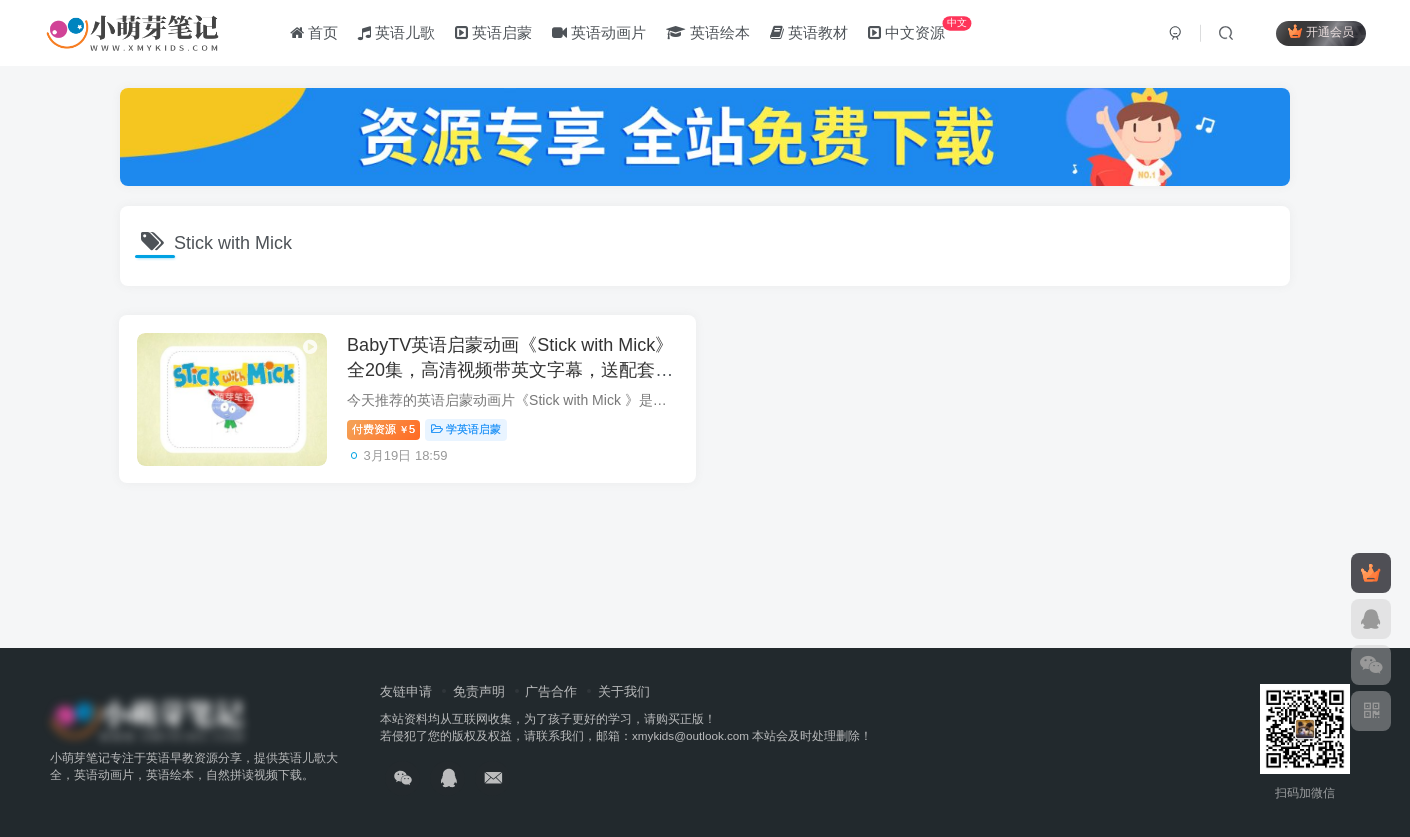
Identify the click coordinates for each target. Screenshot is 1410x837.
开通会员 (1319, 32)
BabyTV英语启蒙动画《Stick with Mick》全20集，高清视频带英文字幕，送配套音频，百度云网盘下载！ (513, 371)
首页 (315, 33)
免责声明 (479, 691)
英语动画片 (601, 33)
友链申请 (406, 691)
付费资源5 (386, 431)
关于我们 (624, 691)
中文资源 (920, 29)
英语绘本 (709, 33)
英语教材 (810, 33)
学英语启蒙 (469, 431)
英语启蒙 (495, 33)
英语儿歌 (397, 33)
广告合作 (551, 691)
